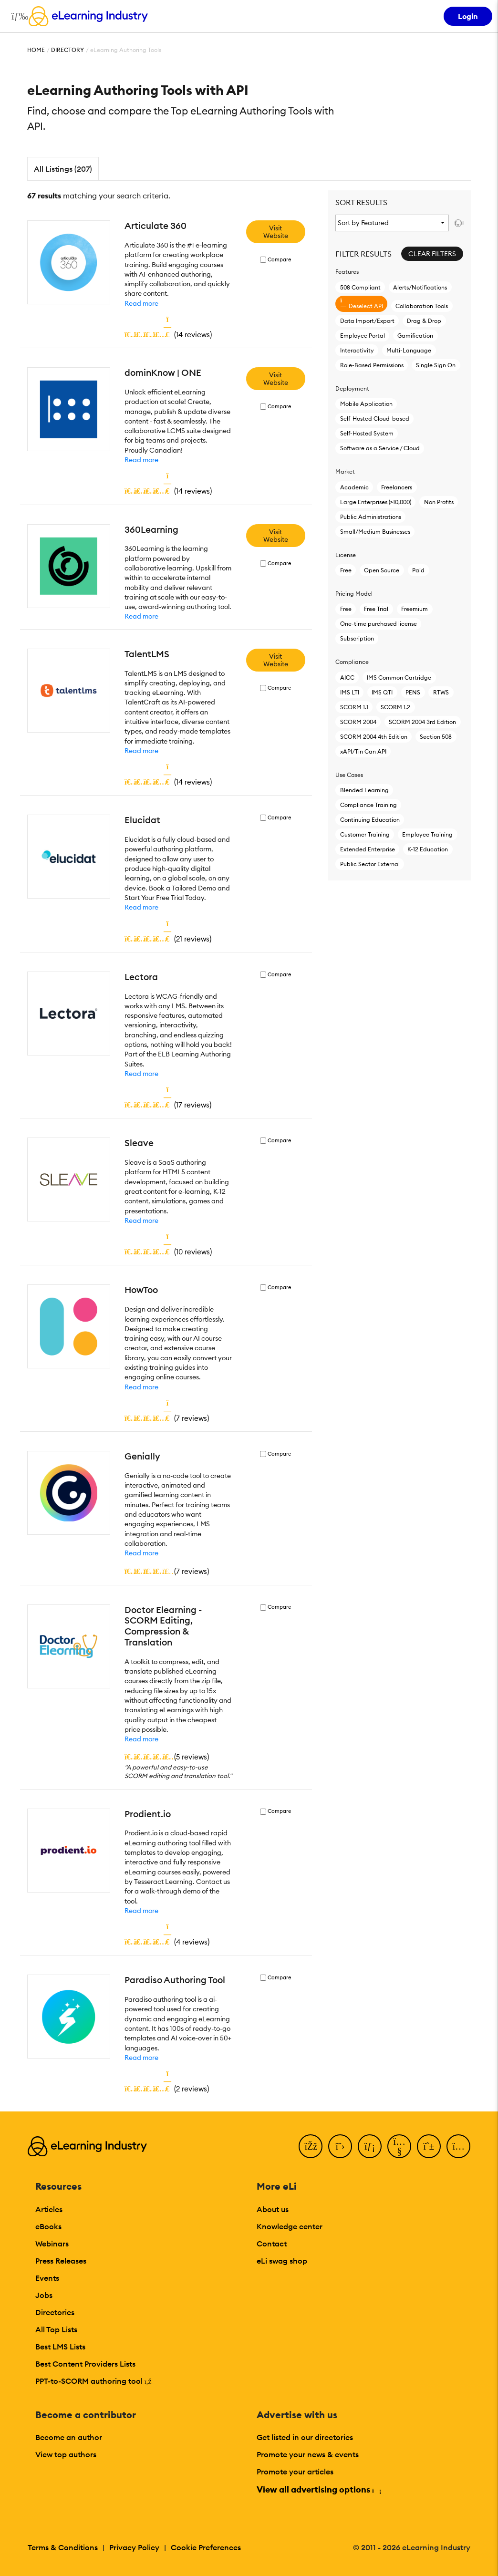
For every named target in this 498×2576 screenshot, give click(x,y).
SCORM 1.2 (395, 707)
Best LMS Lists (60, 2346)
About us (273, 2209)
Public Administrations (370, 516)
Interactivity (357, 350)
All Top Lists (56, 2329)
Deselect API (361, 304)
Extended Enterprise (367, 849)
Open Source (381, 570)
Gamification (415, 335)
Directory (67, 49)
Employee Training (427, 834)
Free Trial (376, 608)
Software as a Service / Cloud (380, 448)
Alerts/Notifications (420, 287)
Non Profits (439, 502)
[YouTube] (399, 2146)
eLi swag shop (282, 2261)
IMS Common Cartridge (399, 677)
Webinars (52, 2243)
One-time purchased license (378, 623)
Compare (279, 259)
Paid (418, 570)
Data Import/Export (367, 320)
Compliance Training (368, 804)
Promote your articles (295, 2471)
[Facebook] (310, 2146)
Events (47, 2278)
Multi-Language (408, 350)
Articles (48, 2209)
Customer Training (365, 834)
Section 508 (436, 736)
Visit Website (275, 232)
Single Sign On (436, 365)
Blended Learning (364, 790)
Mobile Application (366, 403)
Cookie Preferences (206, 2547)
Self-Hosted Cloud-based (374, 418)
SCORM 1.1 (354, 707)
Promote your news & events (308, 2454)
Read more (141, 303)
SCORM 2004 (358, 721)
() (168, 334)
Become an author (68, 2437)
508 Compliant (360, 287)
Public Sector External (370, 864)
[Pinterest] (429, 2146)
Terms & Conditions (63, 2547)
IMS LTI (349, 692)
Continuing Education (370, 819)
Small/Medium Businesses (375, 531)
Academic (354, 487)
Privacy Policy (134, 2547)
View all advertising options (318, 2489)
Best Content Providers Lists (85, 2364)
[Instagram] (458, 2146)
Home (36, 49)
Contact (272, 2243)
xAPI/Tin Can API (363, 751)
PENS (412, 692)
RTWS (441, 692)
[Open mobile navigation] (17, 16)
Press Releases (60, 2261)
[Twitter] (340, 2146)
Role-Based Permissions (372, 365)
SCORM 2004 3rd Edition (422, 721)
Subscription (357, 638)
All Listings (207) (63, 169)
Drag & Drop (424, 320)
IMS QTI (382, 692)
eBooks (48, 2226)
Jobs (43, 2295)
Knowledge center (289, 2226)
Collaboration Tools (421, 306)
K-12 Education (427, 849)
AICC (347, 677)
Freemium (414, 608)
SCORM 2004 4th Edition (373, 736)
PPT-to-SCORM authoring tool (93, 2381)
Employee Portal (362, 335)
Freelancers (396, 487)
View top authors (65, 2454)
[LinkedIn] (370, 2146)
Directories (54, 2312)
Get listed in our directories (305, 2437)
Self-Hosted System (367, 433)
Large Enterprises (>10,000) (375, 502)
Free (346, 570)
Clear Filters (432, 253)
